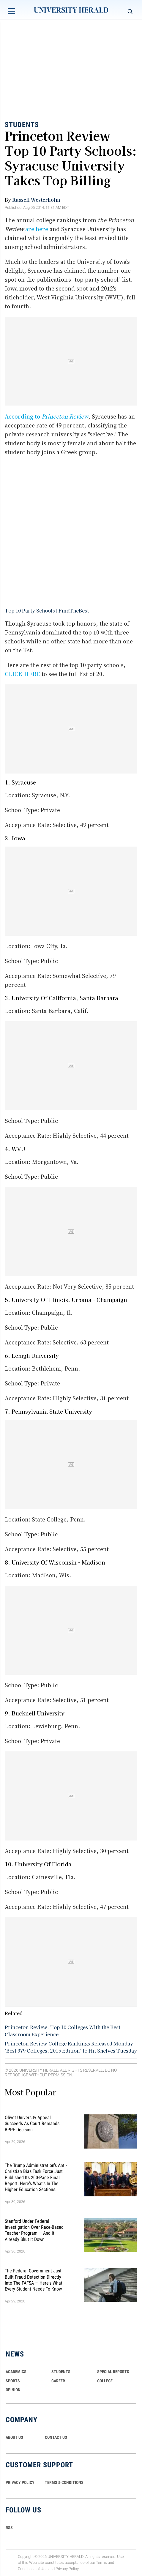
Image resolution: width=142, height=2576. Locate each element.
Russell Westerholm (36, 199)
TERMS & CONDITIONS (64, 2482)
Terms (101, 2563)
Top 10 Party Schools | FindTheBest (47, 610)
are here (36, 229)
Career (58, 2380)
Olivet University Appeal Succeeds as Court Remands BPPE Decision (32, 2123)
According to (46, 416)
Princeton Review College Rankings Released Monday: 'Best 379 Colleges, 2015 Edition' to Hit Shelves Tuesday (71, 2047)
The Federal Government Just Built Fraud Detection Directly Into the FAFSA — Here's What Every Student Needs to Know (33, 2280)
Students (22, 125)
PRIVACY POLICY (20, 2482)
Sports (13, 2380)
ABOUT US (14, 2437)
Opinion (13, 2389)
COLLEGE (105, 2380)
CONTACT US (56, 2437)
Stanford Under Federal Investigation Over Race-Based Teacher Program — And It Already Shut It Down (34, 2230)
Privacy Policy (67, 2568)
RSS (9, 2527)
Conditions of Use (33, 2568)
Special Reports (113, 2371)
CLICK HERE (22, 674)
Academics (16, 2371)
